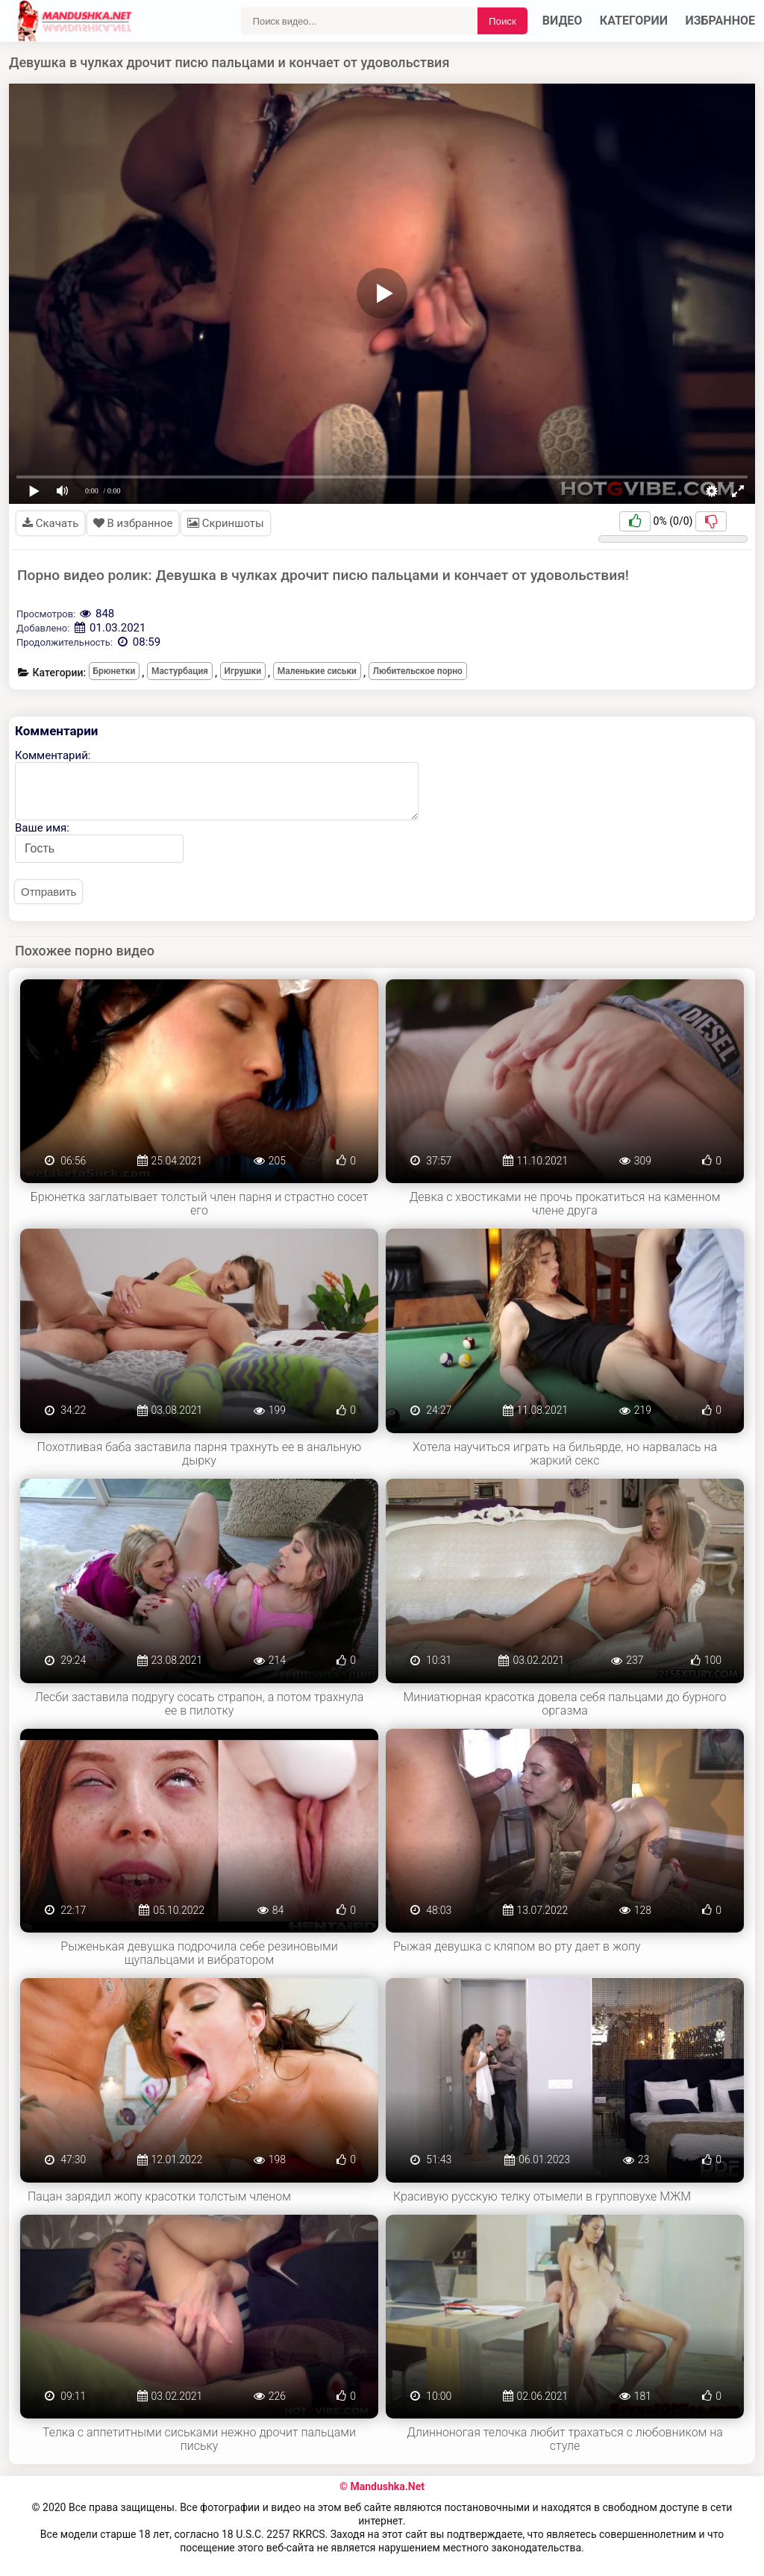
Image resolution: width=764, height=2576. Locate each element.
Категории (634, 20)
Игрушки (243, 671)
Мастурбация (179, 671)
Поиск (502, 21)
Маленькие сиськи (317, 671)
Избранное (721, 20)
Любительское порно (418, 671)
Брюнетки (114, 671)
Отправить (48, 891)
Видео (562, 20)
